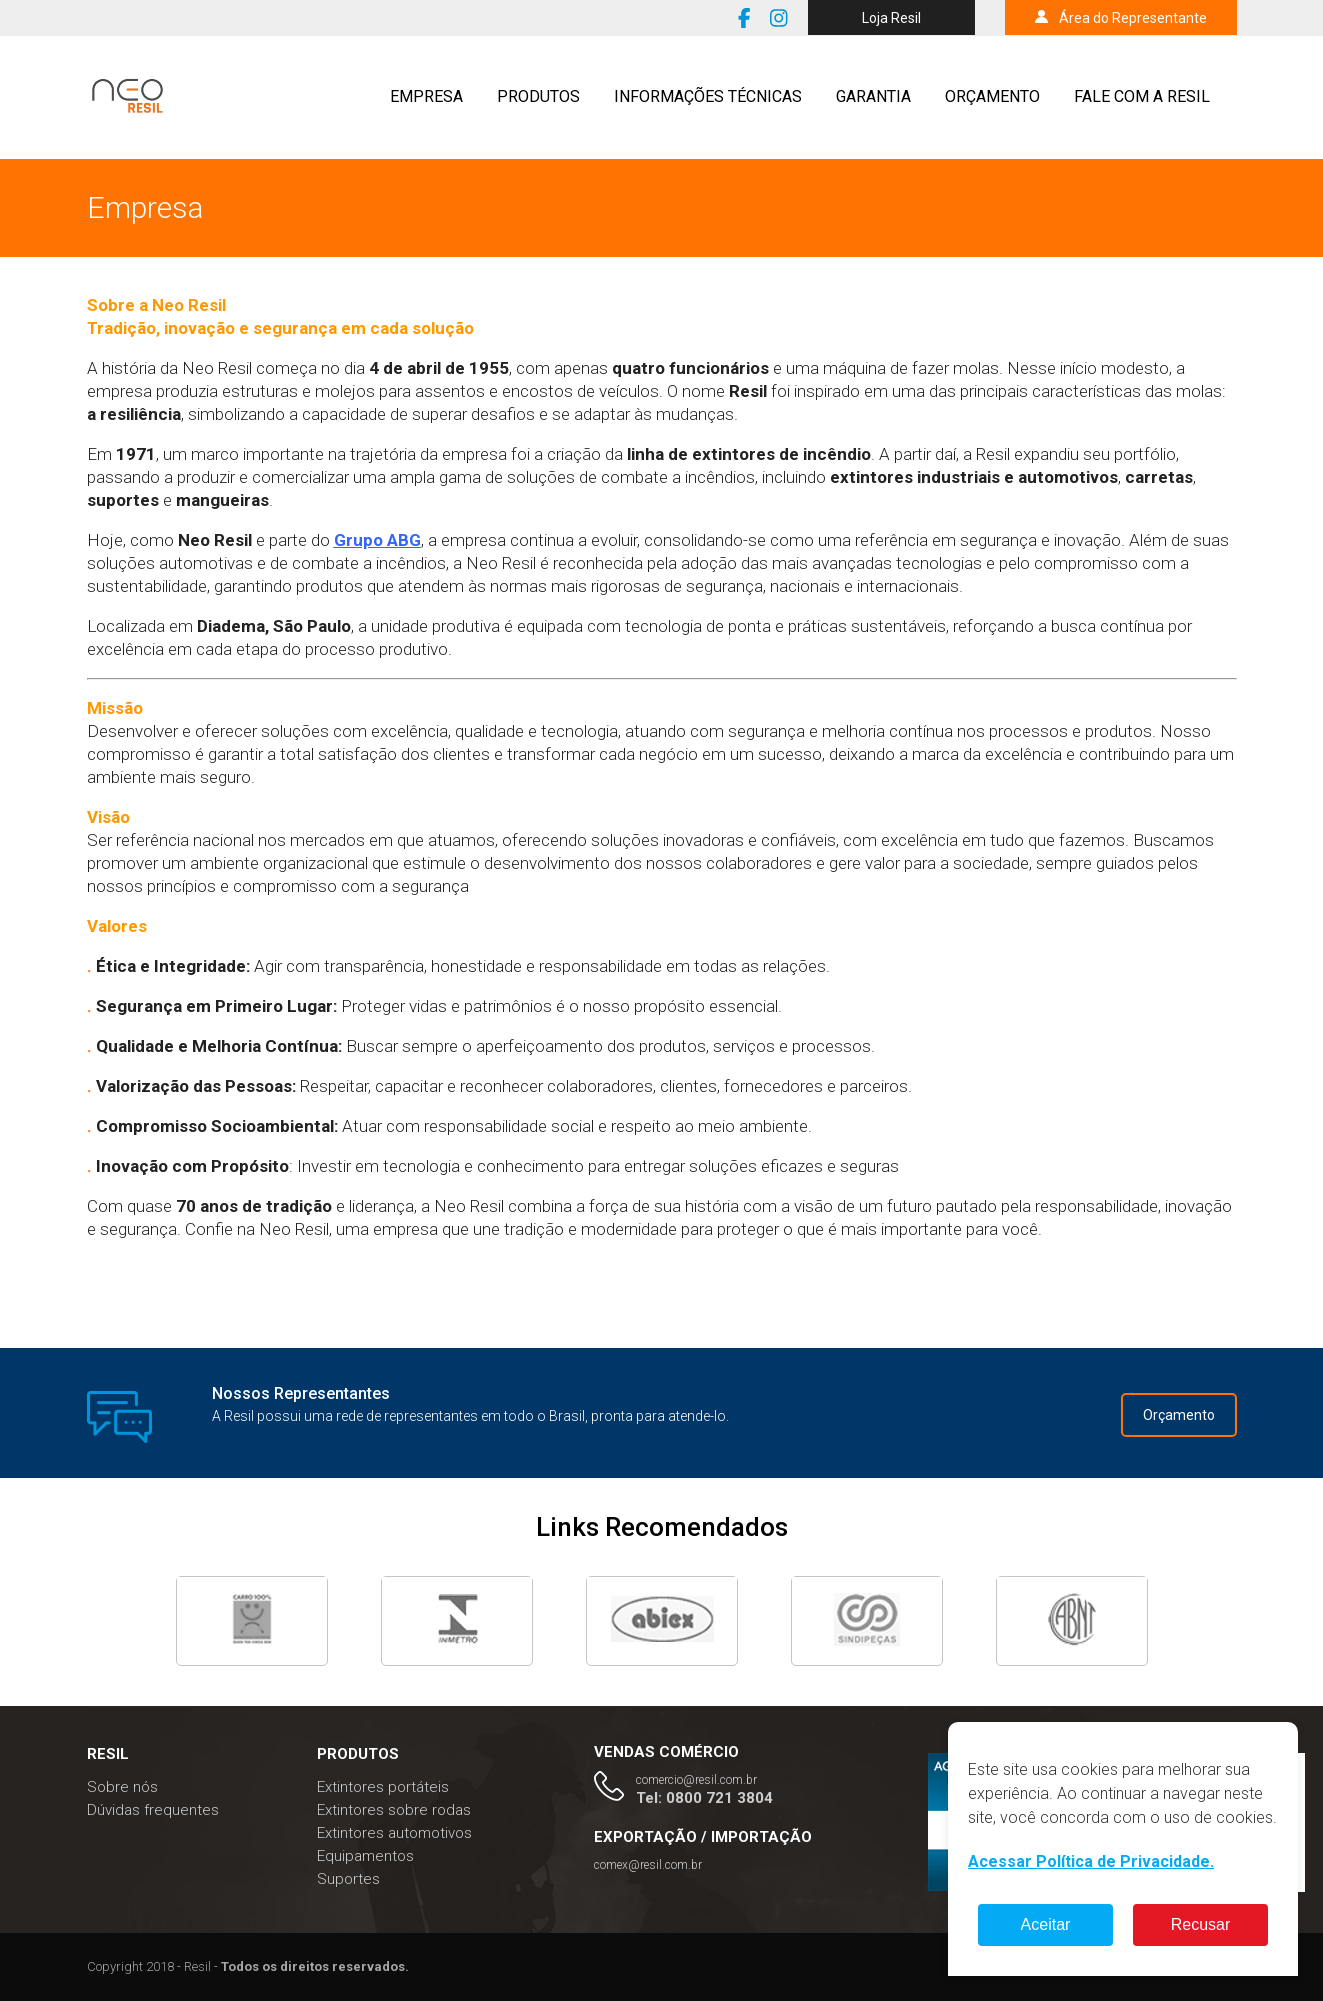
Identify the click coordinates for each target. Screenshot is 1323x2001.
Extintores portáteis (383, 1787)
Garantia (873, 96)
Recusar (1201, 1924)
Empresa (426, 96)
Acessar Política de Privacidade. (1091, 1861)
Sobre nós (122, 1787)
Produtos (538, 96)
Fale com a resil (1142, 96)
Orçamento (992, 96)
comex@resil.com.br (648, 1865)
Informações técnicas (708, 96)
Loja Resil (891, 18)
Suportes (348, 1879)
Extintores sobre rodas (394, 1810)
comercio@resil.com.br (696, 1780)
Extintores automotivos (394, 1833)
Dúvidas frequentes (153, 1810)
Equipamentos (365, 1856)
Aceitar (1046, 1924)
